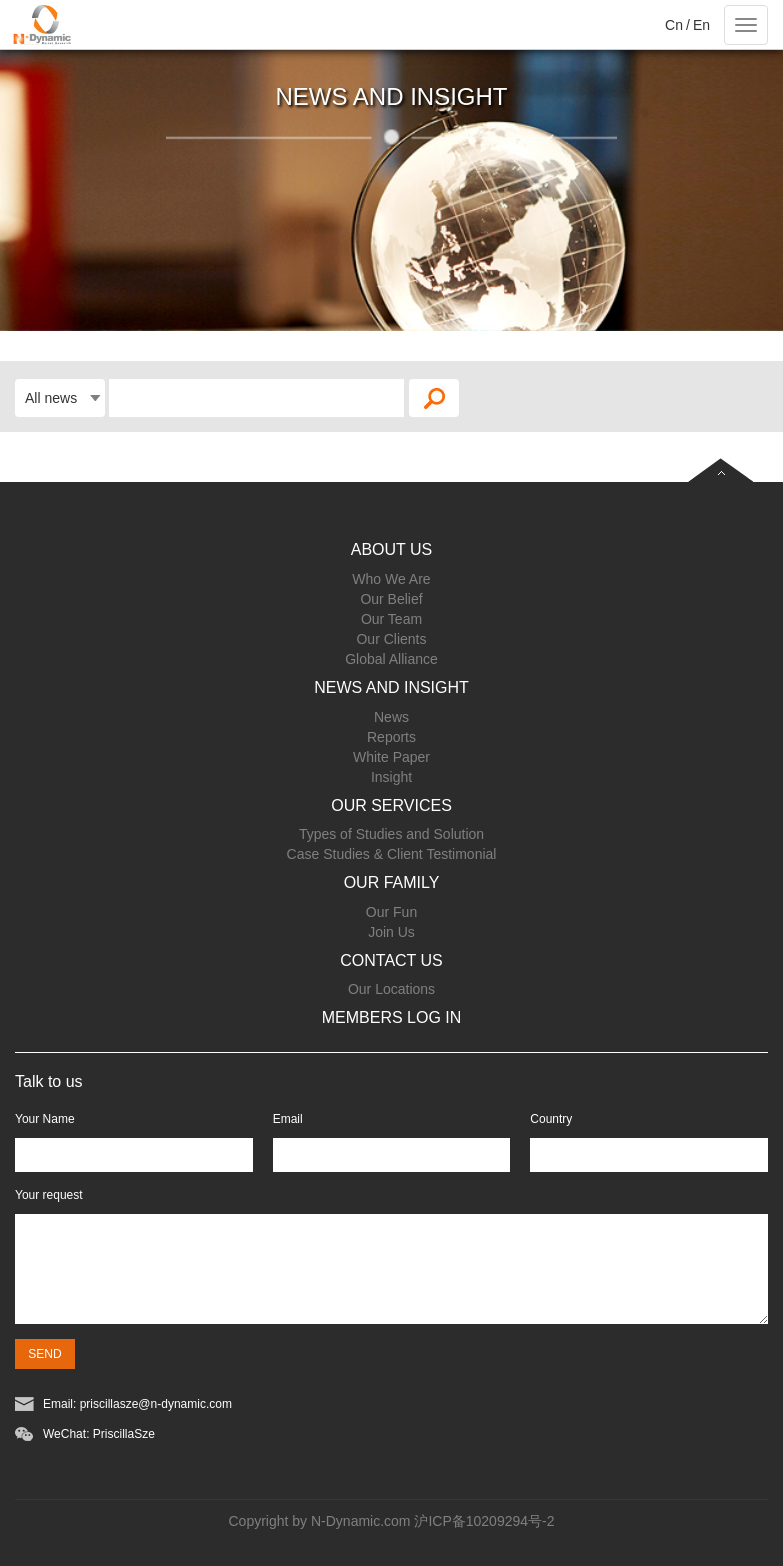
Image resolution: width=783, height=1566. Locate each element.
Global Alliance (391, 659)
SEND (44, 1354)
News (391, 717)
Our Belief (391, 599)
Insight (391, 777)
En (701, 25)
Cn (674, 25)
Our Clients (391, 639)
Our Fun (391, 912)
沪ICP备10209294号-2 (484, 1521)
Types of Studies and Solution (391, 834)
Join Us (391, 932)
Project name (40, 25)
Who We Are (391, 579)
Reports (391, 737)
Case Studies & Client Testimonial (392, 854)
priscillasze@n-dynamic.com (156, 1404)
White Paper (391, 757)
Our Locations (391, 989)
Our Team (391, 619)
